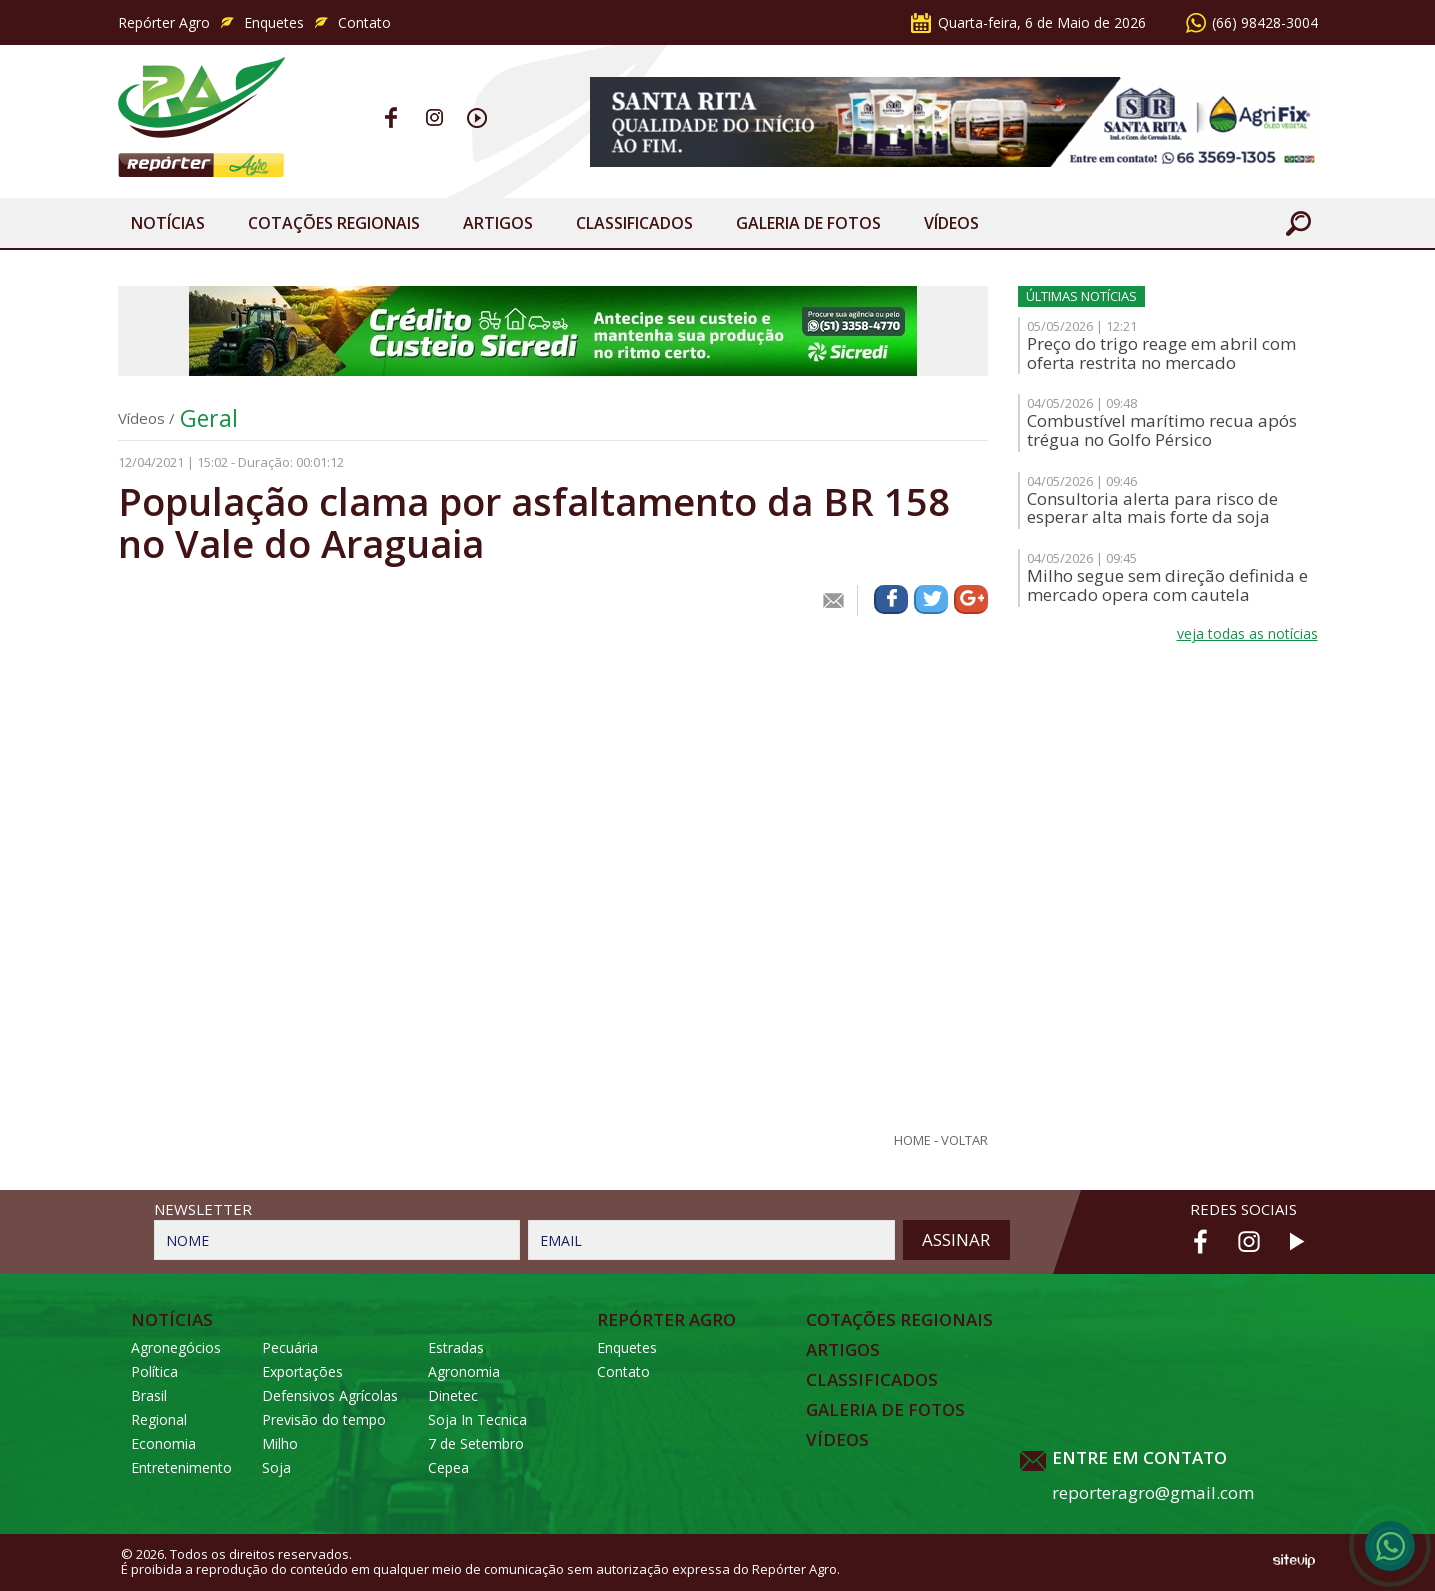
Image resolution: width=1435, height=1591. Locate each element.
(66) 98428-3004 (1265, 22)
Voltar (964, 1140)
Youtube (477, 117)
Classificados (634, 223)
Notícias (168, 223)
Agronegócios (176, 1347)
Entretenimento (181, 1467)
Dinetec (453, 1395)
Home (912, 1140)
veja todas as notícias (1247, 633)
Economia (163, 1443)
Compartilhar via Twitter (931, 599)
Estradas (456, 1347)
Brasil (149, 1395)
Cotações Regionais (334, 223)
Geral (209, 418)
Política (154, 1371)
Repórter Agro (164, 22)
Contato (364, 22)
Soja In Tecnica (477, 1419)
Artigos (498, 223)
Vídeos (951, 223)
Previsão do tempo (324, 1419)
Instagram (434, 117)
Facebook (391, 117)
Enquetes (274, 22)
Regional (159, 1419)
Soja (276, 1467)
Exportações (302, 1371)
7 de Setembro (476, 1443)
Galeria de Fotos (885, 1410)
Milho (280, 1443)
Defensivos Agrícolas (330, 1395)
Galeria (808, 223)
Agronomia (464, 1371)
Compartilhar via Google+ (971, 599)
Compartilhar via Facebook (891, 599)
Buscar (1298, 223)
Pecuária (290, 1347)
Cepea (448, 1467)
